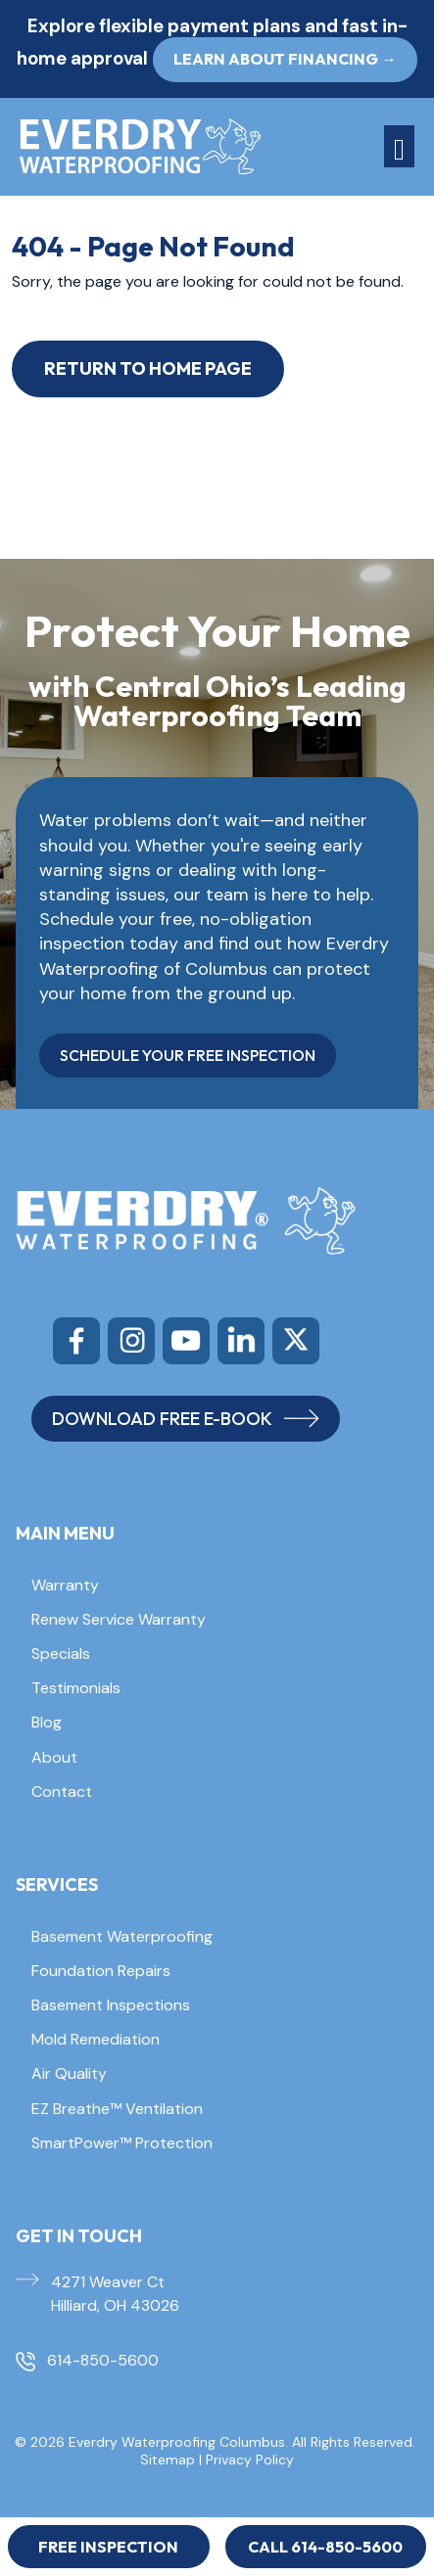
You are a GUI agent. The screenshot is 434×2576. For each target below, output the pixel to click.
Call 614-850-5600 (325, 2546)
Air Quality (69, 2073)
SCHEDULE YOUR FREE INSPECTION (187, 1055)
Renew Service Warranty (118, 1619)
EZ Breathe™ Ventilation (117, 2108)
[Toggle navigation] (399, 146)
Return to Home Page (148, 368)
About (54, 1757)
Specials (60, 1653)
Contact (61, 1791)
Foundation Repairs (100, 1970)
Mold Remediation (95, 2039)
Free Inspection (108, 2546)
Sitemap (167, 2459)
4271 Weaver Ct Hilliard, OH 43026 (115, 2294)
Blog (46, 1722)
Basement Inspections (110, 2005)
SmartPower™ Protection (122, 2143)
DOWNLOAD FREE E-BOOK (185, 1418)
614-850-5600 (103, 2360)
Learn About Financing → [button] (285, 59)
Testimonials (76, 1688)
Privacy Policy (250, 2459)
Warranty (65, 1585)
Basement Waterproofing (122, 1936)
